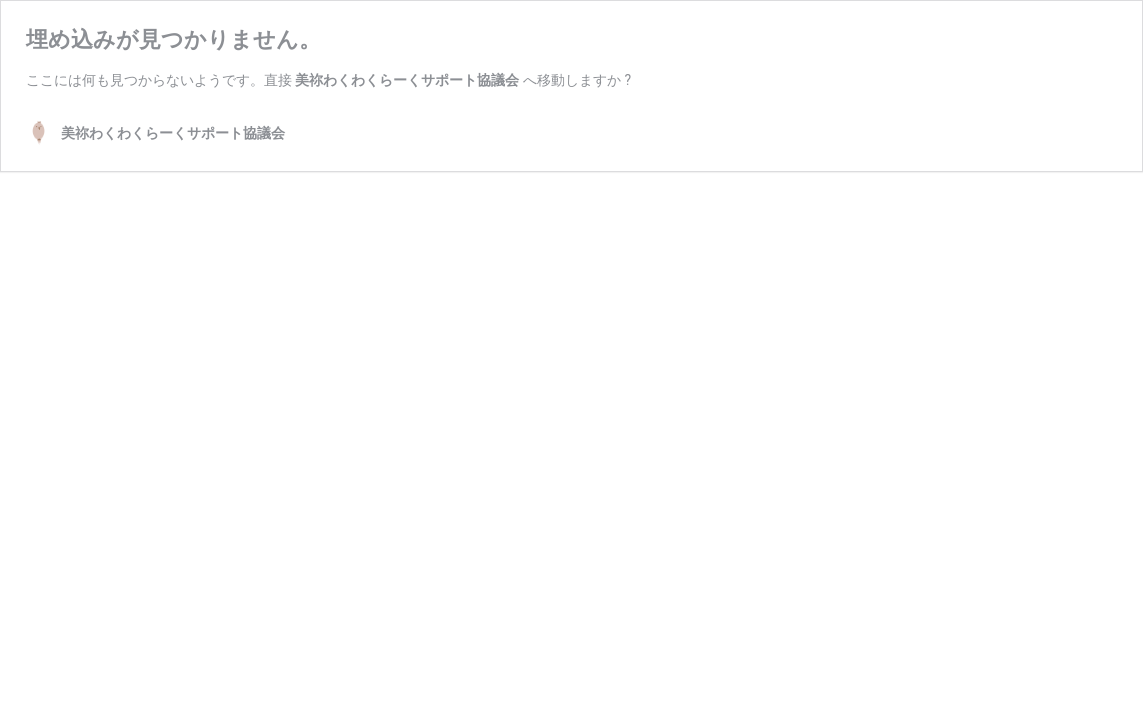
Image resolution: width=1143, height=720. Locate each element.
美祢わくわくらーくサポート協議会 (407, 80)
